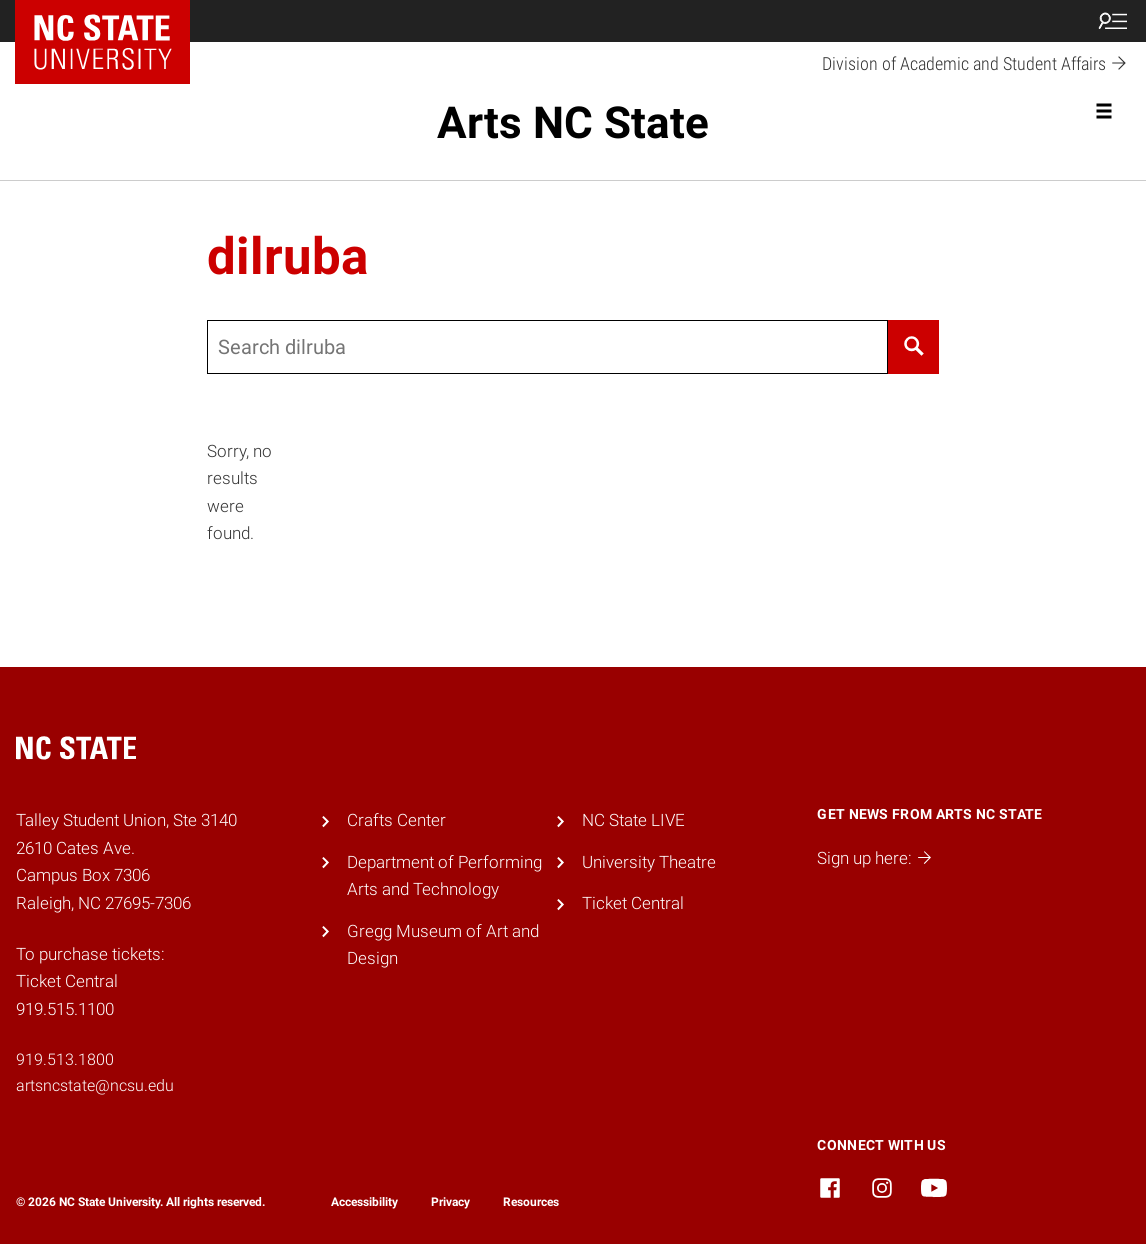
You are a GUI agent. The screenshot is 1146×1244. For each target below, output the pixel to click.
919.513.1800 (65, 1059)
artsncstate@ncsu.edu (95, 1085)
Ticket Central (633, 903)
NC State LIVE (633, 820)
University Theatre (649, 862)
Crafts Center (396, 820)
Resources (531, 1202)
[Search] (913, 347)
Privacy (450, 1202)
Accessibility (364, 1202)
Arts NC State (573, 123)
